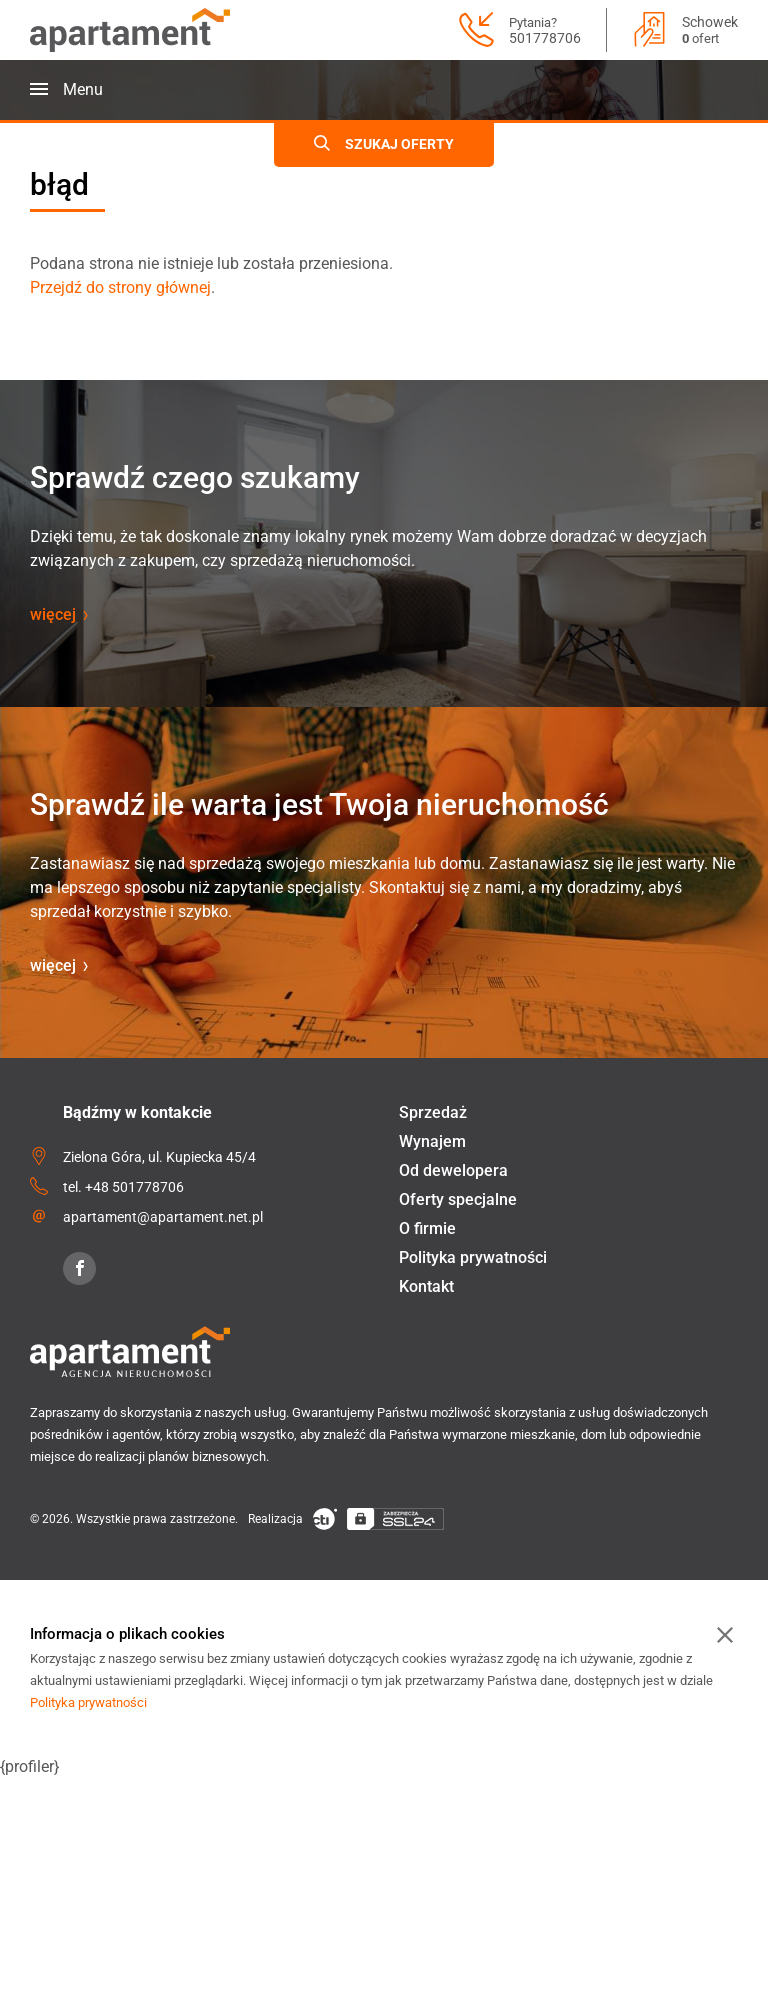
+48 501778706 (134, 1187)
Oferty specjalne (458, 1199)
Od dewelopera (453, 1170)
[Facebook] (79, 1268)
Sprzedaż (433, 1112)
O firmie (427, 1228)
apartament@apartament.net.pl (163, 1217)
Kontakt (426, 1286)
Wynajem (432, 1141)
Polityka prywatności (473, 1257)
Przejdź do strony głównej (120, 287)
